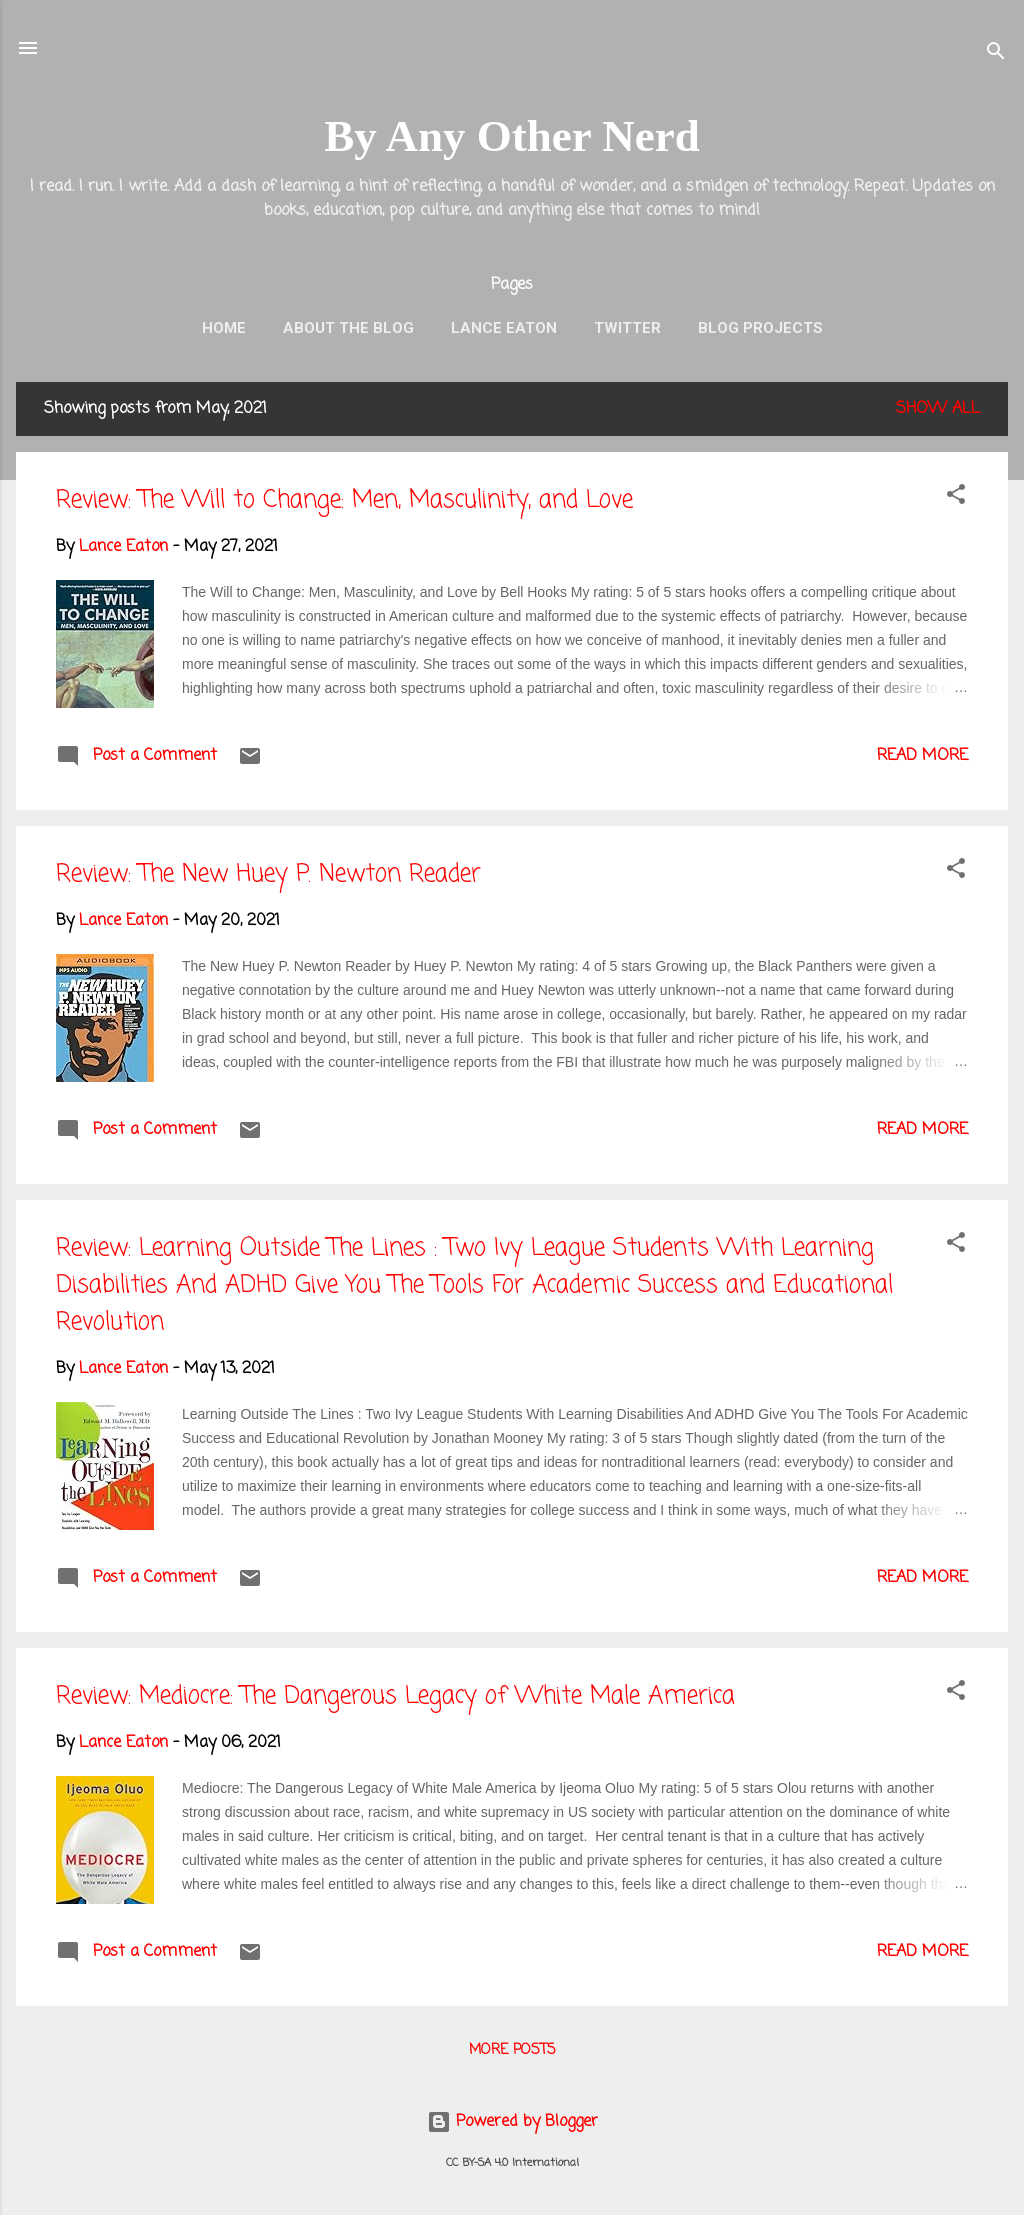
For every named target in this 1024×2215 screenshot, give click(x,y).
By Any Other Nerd (511, 136)
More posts (512, 2050)
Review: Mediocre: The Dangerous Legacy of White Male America (395, 1696)
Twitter (627, 328)
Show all (938, 409)
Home (224, 328)
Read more (922, 756)
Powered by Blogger (512, 2122)
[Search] (996, 54)
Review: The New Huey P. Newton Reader (268, 874)
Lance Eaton (504, 328)
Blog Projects (760, 328)
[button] (956, 498)
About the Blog (348, 328)
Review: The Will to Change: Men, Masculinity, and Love (344, 500)
